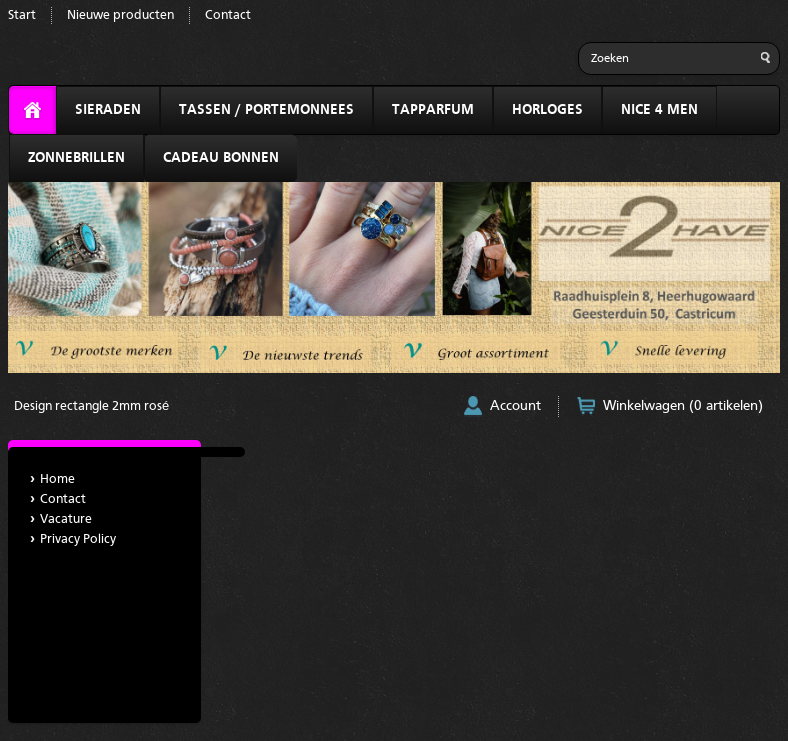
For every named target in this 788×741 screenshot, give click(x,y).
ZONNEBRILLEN (76, 158)
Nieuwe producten (120, 15)
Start (22, 15)
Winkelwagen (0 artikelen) (683, 406)
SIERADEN (108, 110)
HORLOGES (547, 110)
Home (57, 479)
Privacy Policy (78, 539)
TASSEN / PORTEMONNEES (266, 110)
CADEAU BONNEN (221, 158)
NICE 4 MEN (659, 110)
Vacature (66, 519)
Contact (228, 15)
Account (515, 406)
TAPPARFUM (433, 110)
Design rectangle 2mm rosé (91, 406)
